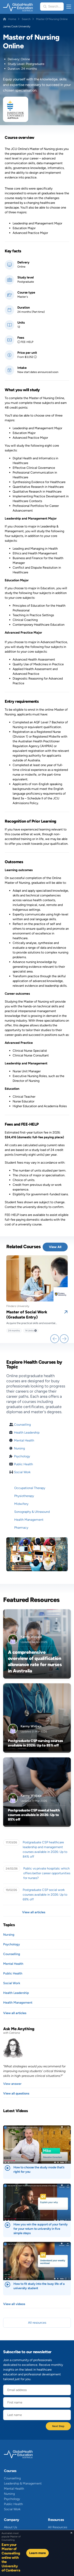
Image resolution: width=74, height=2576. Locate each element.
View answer (12, 2084)
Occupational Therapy (29, 1488)
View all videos (14, 2304)
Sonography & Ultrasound (32, 1512)
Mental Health (24, 1440)
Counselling (22, 1424)
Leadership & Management (23, 2483)
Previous (54, 1338)
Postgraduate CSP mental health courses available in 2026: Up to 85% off (34, 1815)
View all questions (16, 2093)
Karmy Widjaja (31, 1637)
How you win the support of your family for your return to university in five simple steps (40, 2228)
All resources (37, 2322)
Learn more (37, 2553)
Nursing (19, 1448)
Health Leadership (26, 1432)
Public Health (23, 1464)
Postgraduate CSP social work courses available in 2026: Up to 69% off (45, 1894)
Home (12, 19)
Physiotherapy (24, 1496)
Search (26, 19)
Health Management (28, 1520)
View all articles (33, 1912)
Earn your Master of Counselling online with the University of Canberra (11, 2558)
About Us (10, 2527)
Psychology (22, 1456)
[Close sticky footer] (71, 2532)
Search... (54, 6)
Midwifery (21, 1504)
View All (55, 1247)
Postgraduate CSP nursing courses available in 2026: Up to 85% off (35, 1743)
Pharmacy (21, 1527)
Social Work (22, 1472)
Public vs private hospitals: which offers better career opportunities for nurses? (46, 1873)
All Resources (57, 2527)
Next (64, 1338)
